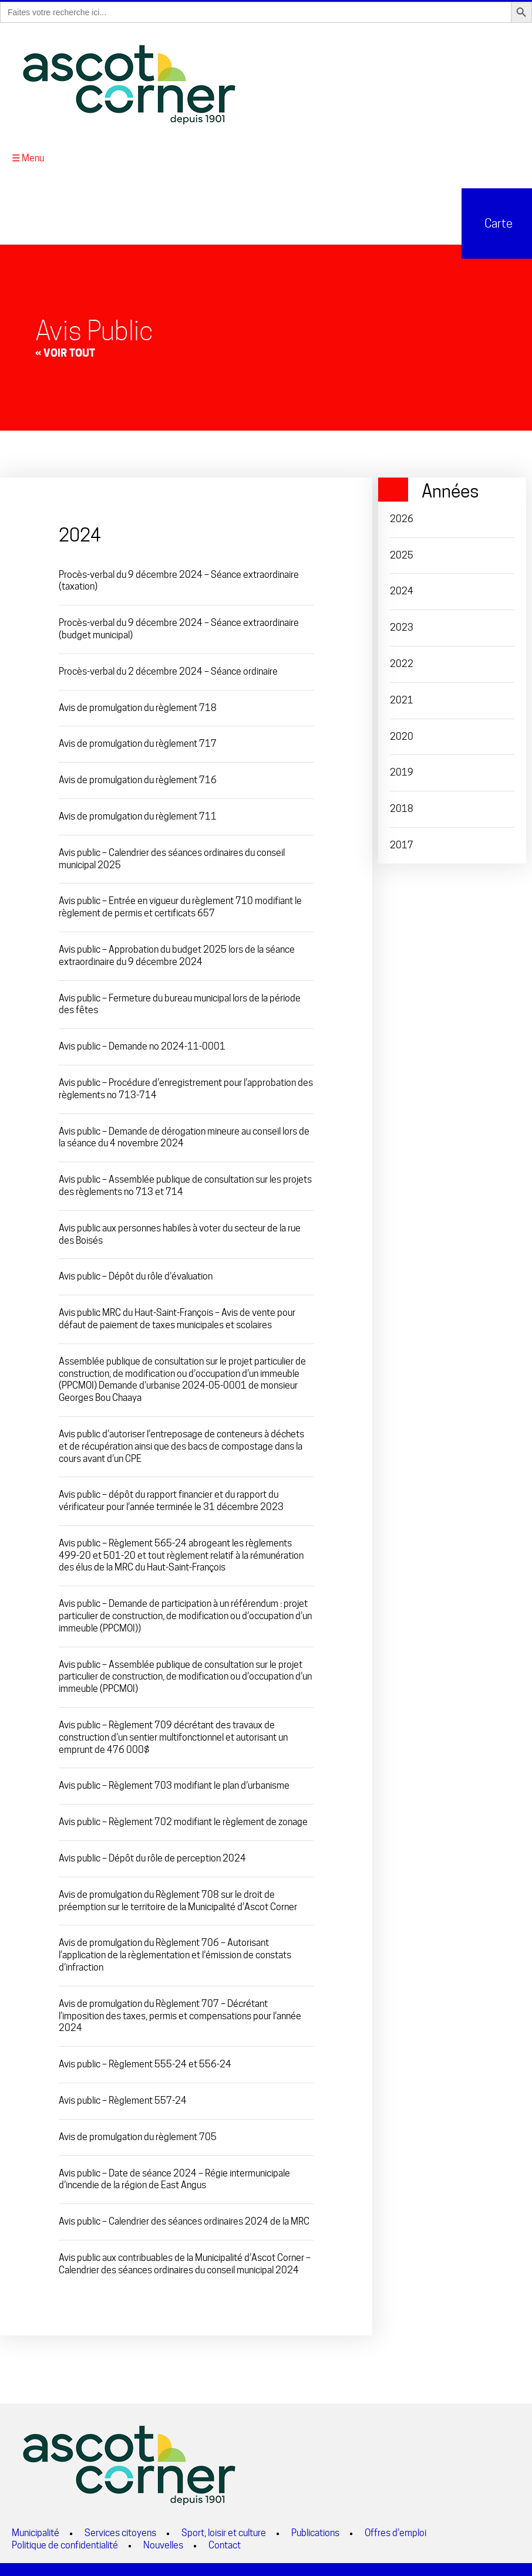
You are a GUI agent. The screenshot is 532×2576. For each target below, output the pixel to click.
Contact (224, 2542)
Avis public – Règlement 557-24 (123, 2098)
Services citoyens (120, 2531)
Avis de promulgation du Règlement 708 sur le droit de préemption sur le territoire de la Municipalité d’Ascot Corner (178, 1899)
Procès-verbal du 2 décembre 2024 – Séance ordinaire (168, 669)
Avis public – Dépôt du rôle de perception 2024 (152, 1856)
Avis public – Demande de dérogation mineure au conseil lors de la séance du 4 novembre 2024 (184, 1135)
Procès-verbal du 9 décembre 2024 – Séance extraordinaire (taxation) (179, 578)
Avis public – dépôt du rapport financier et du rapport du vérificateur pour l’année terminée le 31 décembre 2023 (171, 1499)
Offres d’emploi (395, 2531)
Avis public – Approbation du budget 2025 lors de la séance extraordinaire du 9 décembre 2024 (177, 954)
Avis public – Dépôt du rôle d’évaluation (136, 1274)
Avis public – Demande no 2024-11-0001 (142, 1044)
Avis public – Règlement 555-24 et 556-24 (145, 2062)
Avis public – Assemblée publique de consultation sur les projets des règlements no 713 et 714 (185, 1184)
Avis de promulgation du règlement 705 (138, 2135)
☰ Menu (28, 156)
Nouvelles (163, 2542)
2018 (401, 807)
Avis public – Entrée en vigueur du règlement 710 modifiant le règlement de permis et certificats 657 (180, 905)
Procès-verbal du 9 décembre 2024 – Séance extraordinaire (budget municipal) (179, 627)
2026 (401, 517)
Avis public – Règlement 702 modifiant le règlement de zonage (183, 1820)
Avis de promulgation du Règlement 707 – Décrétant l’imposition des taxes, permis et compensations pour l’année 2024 (180, 2014)
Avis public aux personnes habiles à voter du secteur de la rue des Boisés (180, 1232)
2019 (401, 770)
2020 (401, 734)
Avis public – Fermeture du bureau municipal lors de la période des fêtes (180, 1002)
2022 (401, 662)
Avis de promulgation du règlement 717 (138, 741)
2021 (401, 698)
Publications (315, 2531)
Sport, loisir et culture (223, 2531)
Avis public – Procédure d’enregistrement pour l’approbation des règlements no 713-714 (186, 1087)
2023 (401, 625)
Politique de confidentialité (65, 2542)
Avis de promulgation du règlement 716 (138, 778)
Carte (497, 222)
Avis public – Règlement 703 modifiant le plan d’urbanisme (174, 1783)
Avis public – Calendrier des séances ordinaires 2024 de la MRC (184, 2219)
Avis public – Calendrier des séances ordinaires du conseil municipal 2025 (172, 857)
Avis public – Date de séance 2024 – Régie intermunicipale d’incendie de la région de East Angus (174, 2177)
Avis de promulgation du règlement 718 (138, 705)
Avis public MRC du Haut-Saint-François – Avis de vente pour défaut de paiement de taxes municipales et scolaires (177, 1317)
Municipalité (35, 2531)
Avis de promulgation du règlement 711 (138, 814)
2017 (401, 843)
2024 (401, 589)
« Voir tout (65, 351)
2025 (401, 552)
